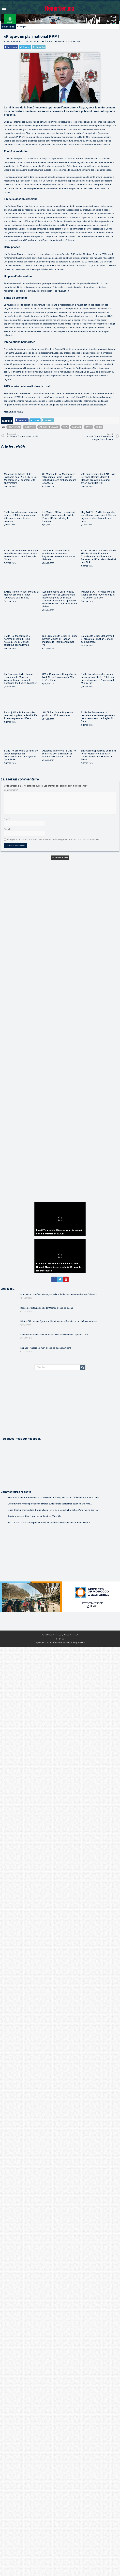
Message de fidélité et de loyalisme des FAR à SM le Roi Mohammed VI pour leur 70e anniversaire (20, 478)
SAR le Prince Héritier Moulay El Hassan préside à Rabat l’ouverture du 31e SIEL (21, 594)
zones (99, 427)
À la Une (48, 41)
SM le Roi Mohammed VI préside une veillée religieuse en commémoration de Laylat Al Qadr (98, 717)
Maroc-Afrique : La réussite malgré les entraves (96, 436)
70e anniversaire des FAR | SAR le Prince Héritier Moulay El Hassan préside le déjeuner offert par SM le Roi (98, 478)
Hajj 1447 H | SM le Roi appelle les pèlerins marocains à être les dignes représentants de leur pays (98, 517)
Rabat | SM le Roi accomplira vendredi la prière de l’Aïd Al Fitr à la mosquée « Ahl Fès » (21, 715)
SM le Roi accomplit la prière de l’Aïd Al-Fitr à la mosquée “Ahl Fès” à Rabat (59, 677)
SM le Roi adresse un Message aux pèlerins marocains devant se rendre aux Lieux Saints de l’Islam (21, 555)
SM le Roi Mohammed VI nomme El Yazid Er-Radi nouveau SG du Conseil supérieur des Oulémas (17, 640)
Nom (7, 819)
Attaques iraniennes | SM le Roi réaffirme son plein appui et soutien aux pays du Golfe (59, 753)
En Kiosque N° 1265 (60, 857)
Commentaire (11, 790)
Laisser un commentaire (69, 41)
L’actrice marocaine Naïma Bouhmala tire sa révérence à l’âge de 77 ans (54, 1334)
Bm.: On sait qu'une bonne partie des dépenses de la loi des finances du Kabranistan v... (49, 1522)
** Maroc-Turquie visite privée (24, 435)
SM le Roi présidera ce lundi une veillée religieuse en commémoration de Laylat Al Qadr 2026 (21, 755)
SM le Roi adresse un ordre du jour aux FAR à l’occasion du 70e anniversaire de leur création (20, 517)
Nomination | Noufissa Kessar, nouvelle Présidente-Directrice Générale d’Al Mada (58, 1294)
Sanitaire (76, 427)
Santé (88, 427)
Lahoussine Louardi (49, 427)
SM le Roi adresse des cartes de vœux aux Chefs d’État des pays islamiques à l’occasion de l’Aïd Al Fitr (98, 679)
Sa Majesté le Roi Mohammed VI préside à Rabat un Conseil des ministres (97, 638)
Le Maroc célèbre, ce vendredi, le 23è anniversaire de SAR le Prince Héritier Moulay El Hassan (58, 517)
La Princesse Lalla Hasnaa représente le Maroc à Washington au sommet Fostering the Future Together (20, 679)
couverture (14, 427)
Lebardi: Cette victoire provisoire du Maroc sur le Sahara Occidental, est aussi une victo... (50, 1503)
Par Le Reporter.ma (15, 41)
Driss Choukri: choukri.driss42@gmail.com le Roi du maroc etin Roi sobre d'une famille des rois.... (54, 1510)
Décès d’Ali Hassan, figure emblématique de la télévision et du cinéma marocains (58, 1321)
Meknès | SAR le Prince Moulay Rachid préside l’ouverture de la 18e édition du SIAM (98, 594)
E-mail (7, 829)
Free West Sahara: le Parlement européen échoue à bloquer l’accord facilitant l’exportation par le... (54, 1497)
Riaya (65, 427)
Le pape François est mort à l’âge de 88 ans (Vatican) (45, 1348)
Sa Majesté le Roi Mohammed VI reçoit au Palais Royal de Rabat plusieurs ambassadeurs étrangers (59, 478)
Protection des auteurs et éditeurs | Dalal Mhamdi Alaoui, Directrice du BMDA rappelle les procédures (58, 1267)
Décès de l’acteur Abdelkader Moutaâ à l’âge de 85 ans (46, 1308)
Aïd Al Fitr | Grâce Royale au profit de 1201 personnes (57, 714)
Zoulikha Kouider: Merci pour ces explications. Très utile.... (35, 1516)
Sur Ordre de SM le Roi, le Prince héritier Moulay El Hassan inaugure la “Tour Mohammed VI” (59, 640)
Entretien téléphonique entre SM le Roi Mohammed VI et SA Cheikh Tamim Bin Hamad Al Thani (98, 755)
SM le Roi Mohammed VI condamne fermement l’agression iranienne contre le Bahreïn (58, 555)
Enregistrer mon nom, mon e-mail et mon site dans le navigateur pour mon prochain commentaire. (53, 839)
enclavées (30, 427)
